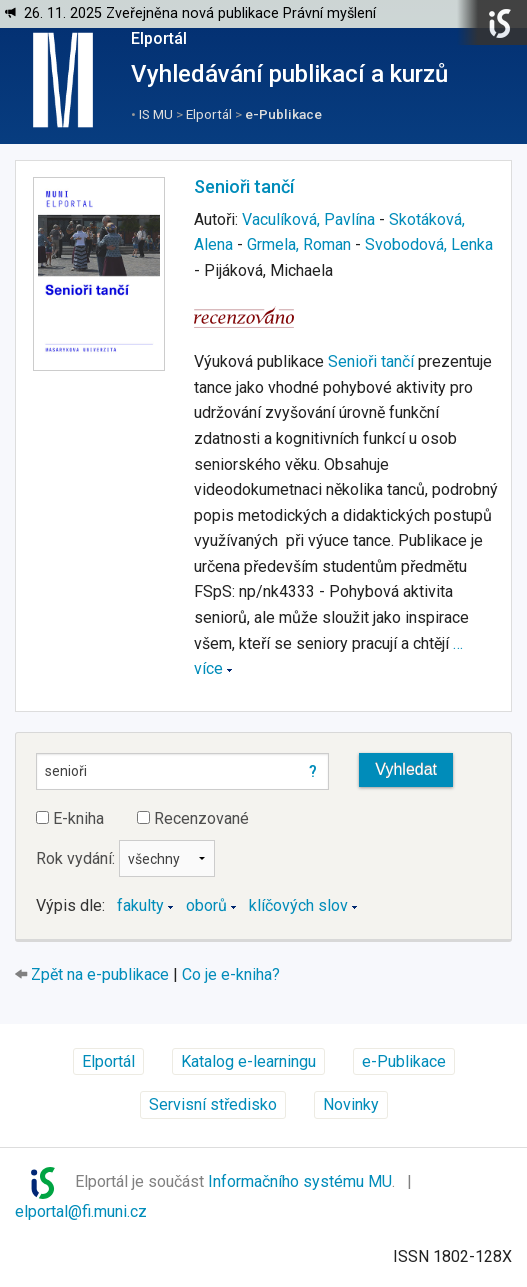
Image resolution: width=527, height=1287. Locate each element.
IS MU (156, 114)
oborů (206, 905)
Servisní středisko (213, 1104)
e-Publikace (283, 114)
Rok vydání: (125, 858)
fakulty (140, 905)
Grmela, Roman (299, 244)
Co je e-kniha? (231, 974)
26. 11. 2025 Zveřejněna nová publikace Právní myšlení (200, 13)
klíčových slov (298, 905)
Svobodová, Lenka (429, 244)
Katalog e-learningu (248, 1061)
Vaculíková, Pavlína (308, 219)
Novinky (351, 1104)
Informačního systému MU (300, 1181)
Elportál (159, 38)
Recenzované (193, 818)
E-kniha (70, 818)
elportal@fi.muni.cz (81, 1211)
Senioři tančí (244, 186)
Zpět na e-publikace (100, 974)
